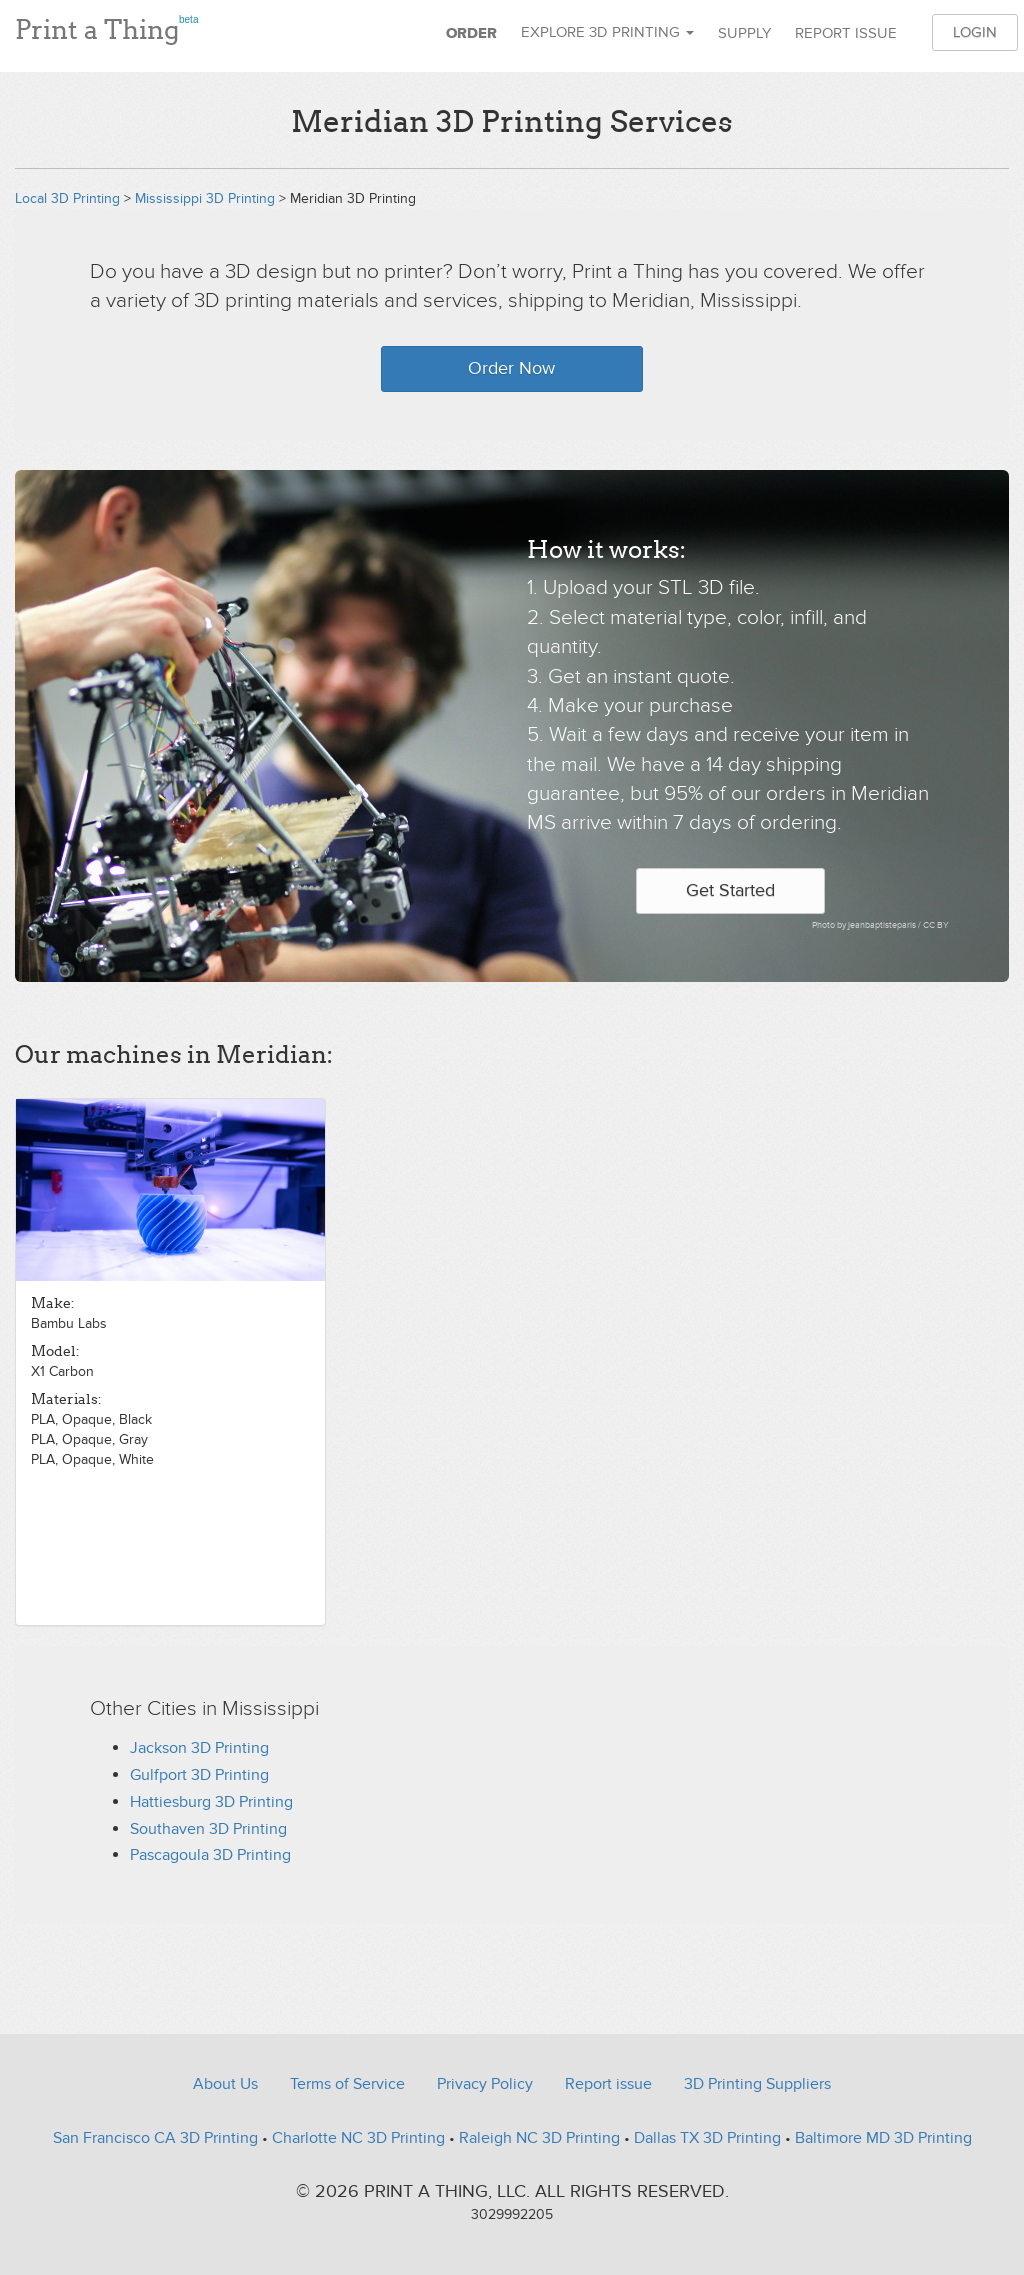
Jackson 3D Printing (199, 1748)
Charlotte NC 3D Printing (358, 2138)
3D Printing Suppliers (757, 2084)
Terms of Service (347, 2084)
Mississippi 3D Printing (205, 198)
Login (975, 32)
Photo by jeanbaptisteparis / (867, 925)
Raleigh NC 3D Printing (539, 2138)
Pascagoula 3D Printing (210, 1855)
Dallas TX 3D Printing (707, 2138)
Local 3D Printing (67, 198)
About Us (225, 2084)
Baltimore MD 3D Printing (883, 2138)
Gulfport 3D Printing (199, 1775)
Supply (744, 33)
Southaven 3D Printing (208, 1829)
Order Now (511, 368)
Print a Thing (106, 27)
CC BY (936, 925)
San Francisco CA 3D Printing (155, 2138)
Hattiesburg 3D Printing (211, 1802)
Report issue (846, 33)
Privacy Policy (485, 2084)
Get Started (730, 890)
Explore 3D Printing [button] (607, 32)
